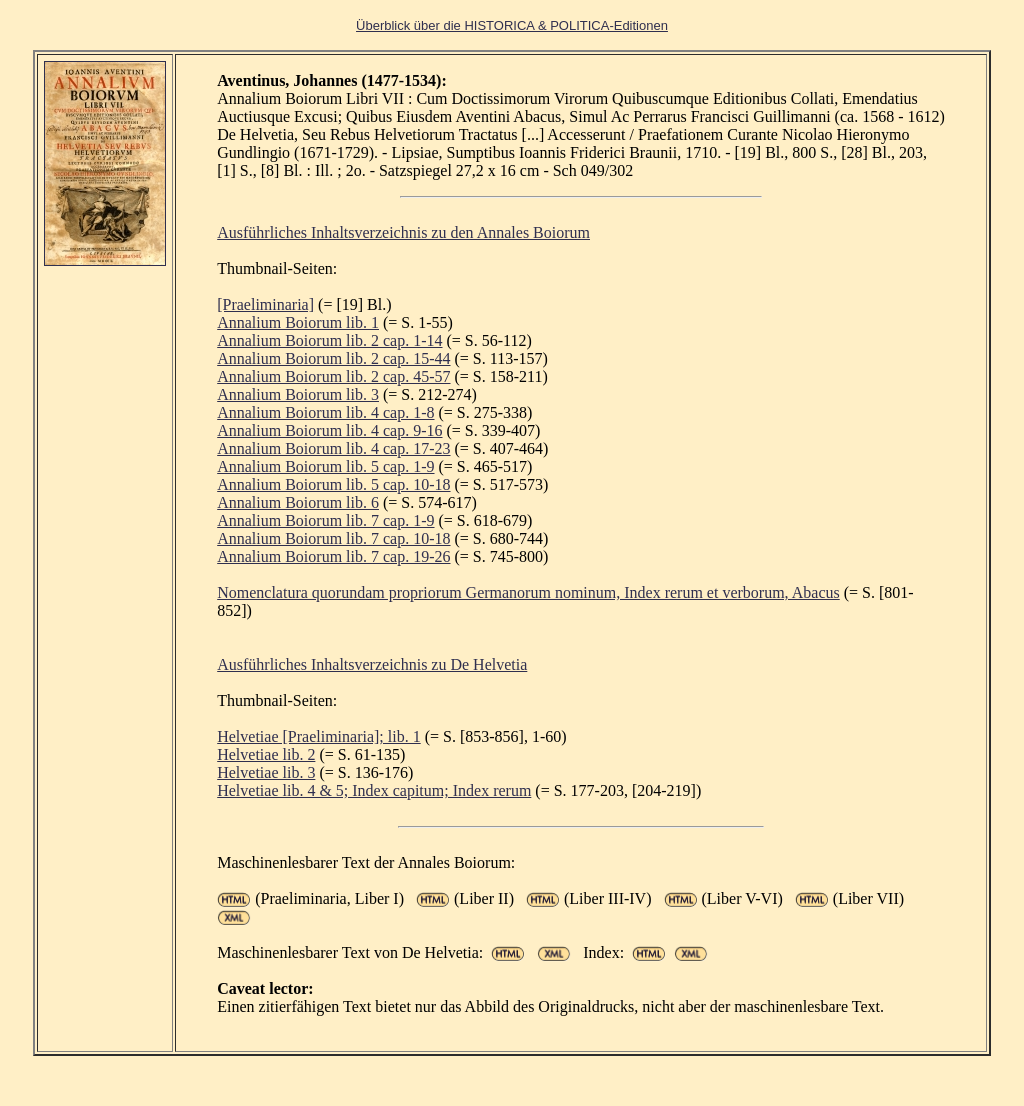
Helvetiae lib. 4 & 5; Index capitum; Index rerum (374, 790)
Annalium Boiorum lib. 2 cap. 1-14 (329, 340)
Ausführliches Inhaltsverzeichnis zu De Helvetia (372, 664)
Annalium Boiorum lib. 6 (298, 502)
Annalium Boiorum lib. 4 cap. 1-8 (325, 412)
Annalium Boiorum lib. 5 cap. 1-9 (325, 466)
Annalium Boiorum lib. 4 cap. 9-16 (329, 430)
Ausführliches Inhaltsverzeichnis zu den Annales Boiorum (403, 232)
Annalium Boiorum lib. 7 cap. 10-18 (333, 538)
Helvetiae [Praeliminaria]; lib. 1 (318, 736)
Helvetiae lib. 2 (266, 754)
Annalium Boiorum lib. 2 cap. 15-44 (333, 358)
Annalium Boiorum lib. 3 (298, 394)
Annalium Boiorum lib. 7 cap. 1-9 (325, 520)
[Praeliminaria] (265, 304)
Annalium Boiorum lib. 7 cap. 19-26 (333, 556)
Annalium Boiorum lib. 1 (298, 322)
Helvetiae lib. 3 (266, 772)
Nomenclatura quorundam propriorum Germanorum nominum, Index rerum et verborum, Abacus (528, 592)
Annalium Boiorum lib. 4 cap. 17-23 (333, 448)
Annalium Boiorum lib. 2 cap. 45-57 (333, 376)
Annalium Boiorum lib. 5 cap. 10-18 (333, 484)
